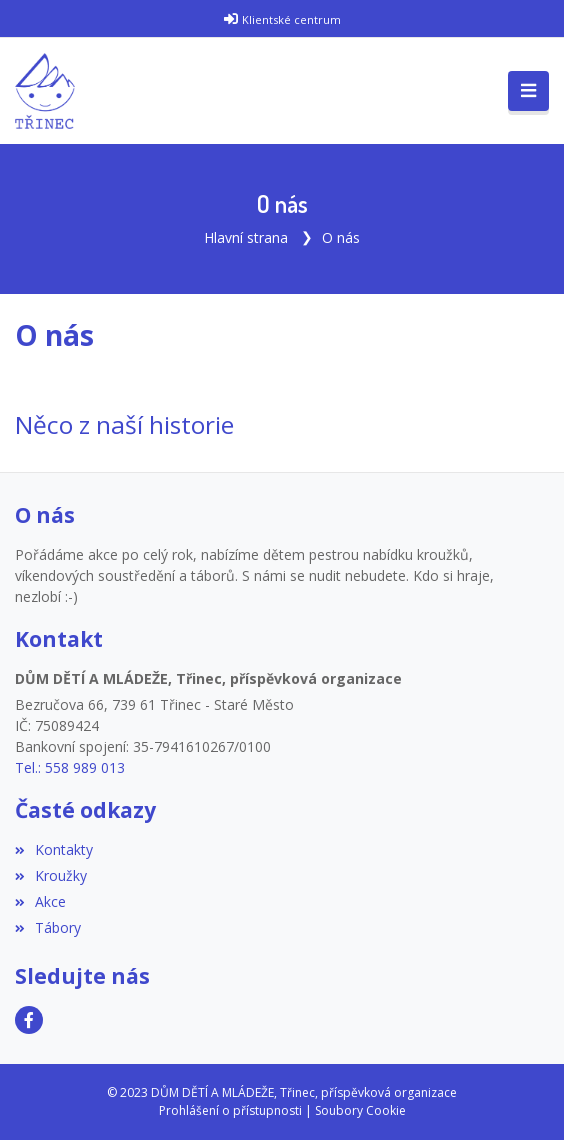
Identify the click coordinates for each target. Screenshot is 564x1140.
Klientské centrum (291, 19)
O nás (341, 237)
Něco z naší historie (124, 424)
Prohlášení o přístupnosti (230, 1110)
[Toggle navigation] (528, 91)
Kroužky (51, 875)
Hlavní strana (246, 237)
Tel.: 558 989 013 (70, 767)
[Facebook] (29, 1020)
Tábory (48, 927)
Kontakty (54, 849)
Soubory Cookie (360, 1110)
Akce (40, 901)
